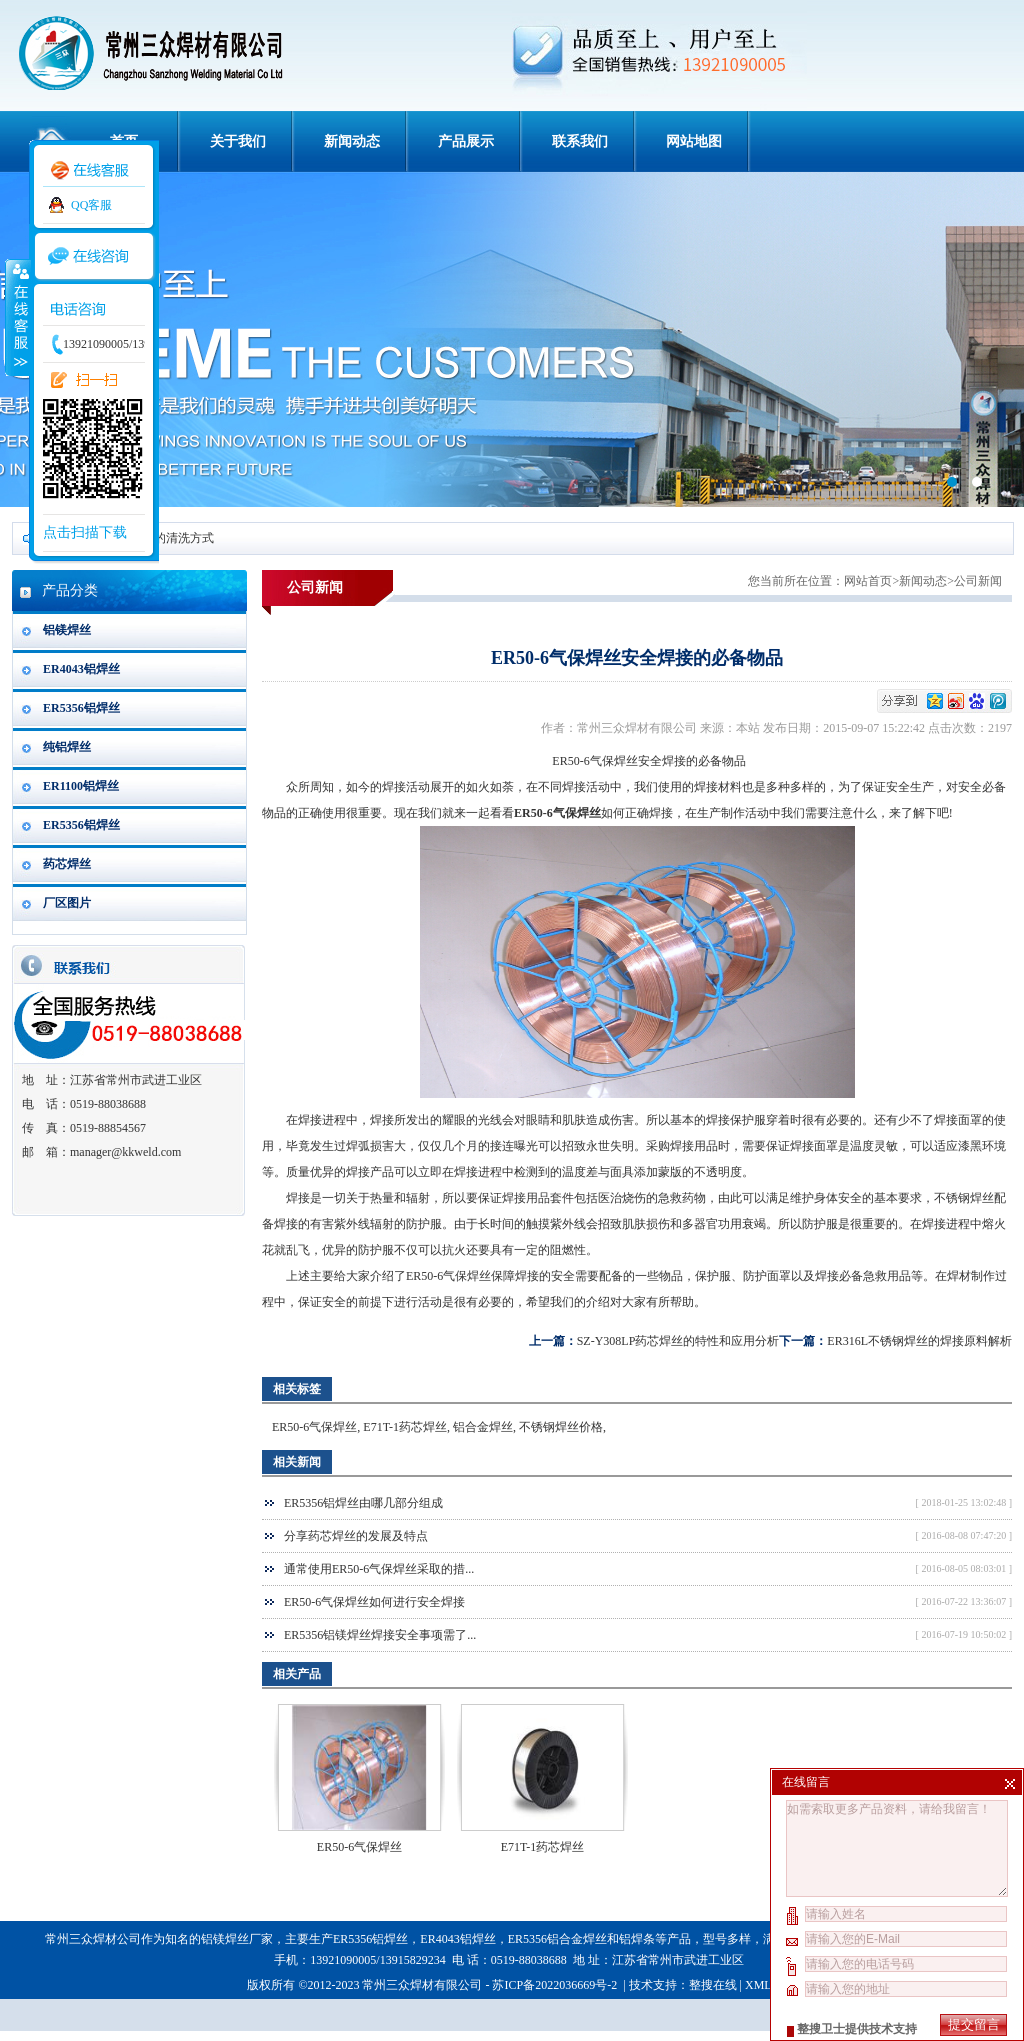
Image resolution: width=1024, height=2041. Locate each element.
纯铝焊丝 (67, 747)
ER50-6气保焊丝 (314, 1427)
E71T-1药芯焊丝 (405, 1427)
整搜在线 (713, 1985)
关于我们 (238, 141)
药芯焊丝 (67, 864)
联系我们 (580, 141)
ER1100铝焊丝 (81, 786)
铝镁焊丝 (67, 630)
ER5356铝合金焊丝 (557, 1939)
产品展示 (466, 141)
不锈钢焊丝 (964, 1198)
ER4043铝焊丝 (81, 669)
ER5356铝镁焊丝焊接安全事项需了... (380, 1635)
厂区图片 (67, 903)
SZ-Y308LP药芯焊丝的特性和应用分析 (678, 1341)
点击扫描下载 (85, 532)
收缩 (17, 317)
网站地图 (694, 141)
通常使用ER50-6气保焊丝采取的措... (379, 1569)
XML (758, 1985)
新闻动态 (352, 141)
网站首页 (868, 581)
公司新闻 (978, 581)
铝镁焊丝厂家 (237, 1939)
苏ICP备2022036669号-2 (556, 1985)
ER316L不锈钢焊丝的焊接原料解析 (919, 1341)
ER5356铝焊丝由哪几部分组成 (363, 1503)
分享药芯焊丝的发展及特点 (356, 1536)
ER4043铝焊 (451, 1939)
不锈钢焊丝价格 (561, 1427)
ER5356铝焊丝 (81, 708)
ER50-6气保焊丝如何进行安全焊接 (374, 1602)
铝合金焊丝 (483, 1427)
